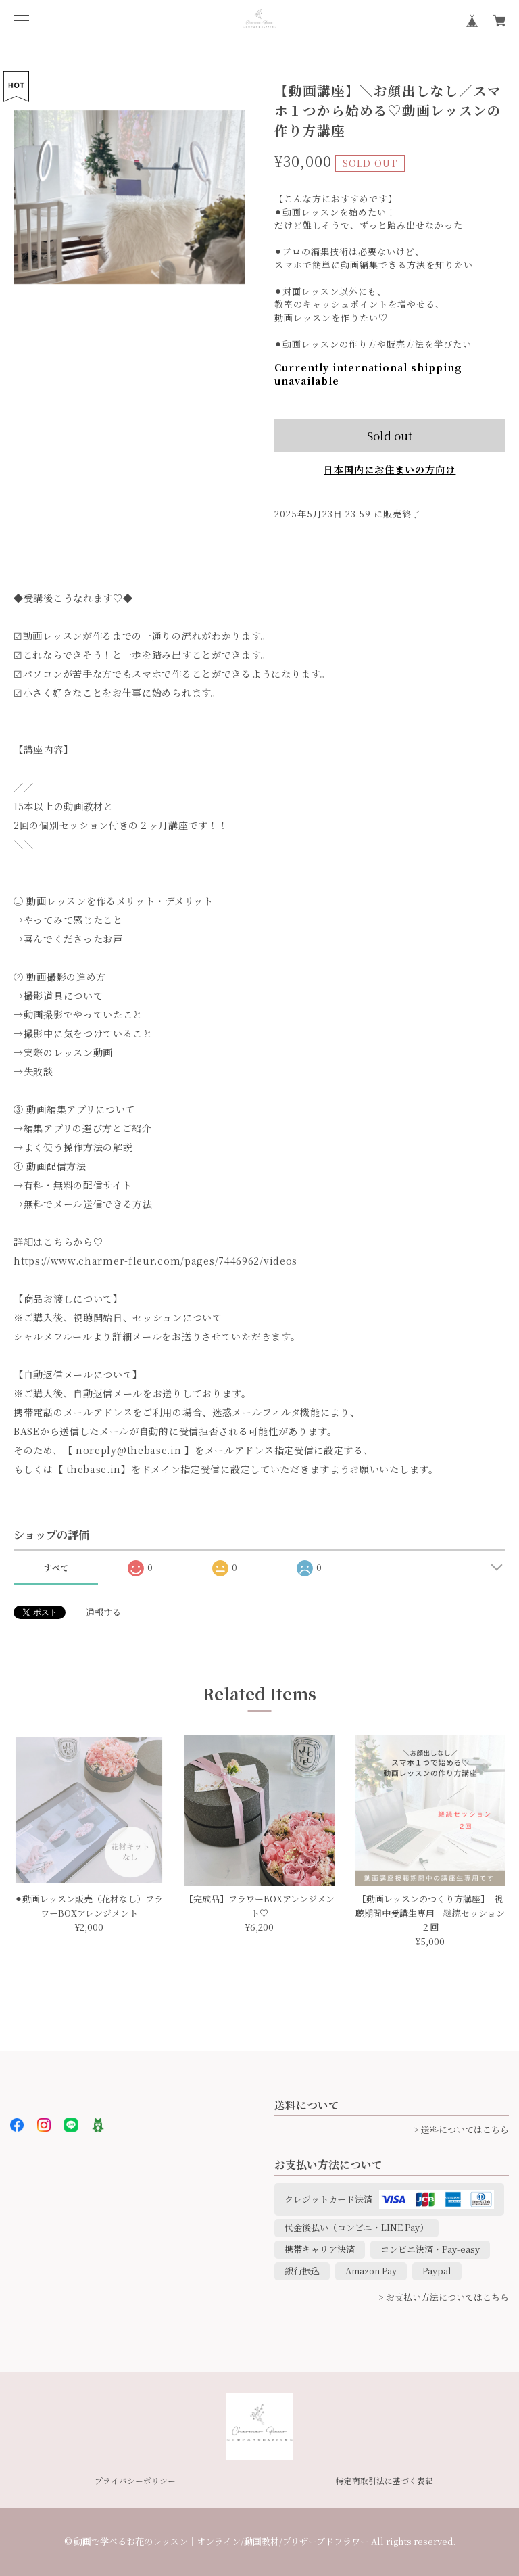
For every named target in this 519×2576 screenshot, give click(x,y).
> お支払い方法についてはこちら (443, 2297)
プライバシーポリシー (135, 2480)
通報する (103, 1612)
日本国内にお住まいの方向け (389, 469)
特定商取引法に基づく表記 (384, 2480)
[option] (129, 197)
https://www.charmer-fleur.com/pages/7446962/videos (155, 1260)
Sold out (389, 435)
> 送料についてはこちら (461, 2129)
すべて (56, 1567)
